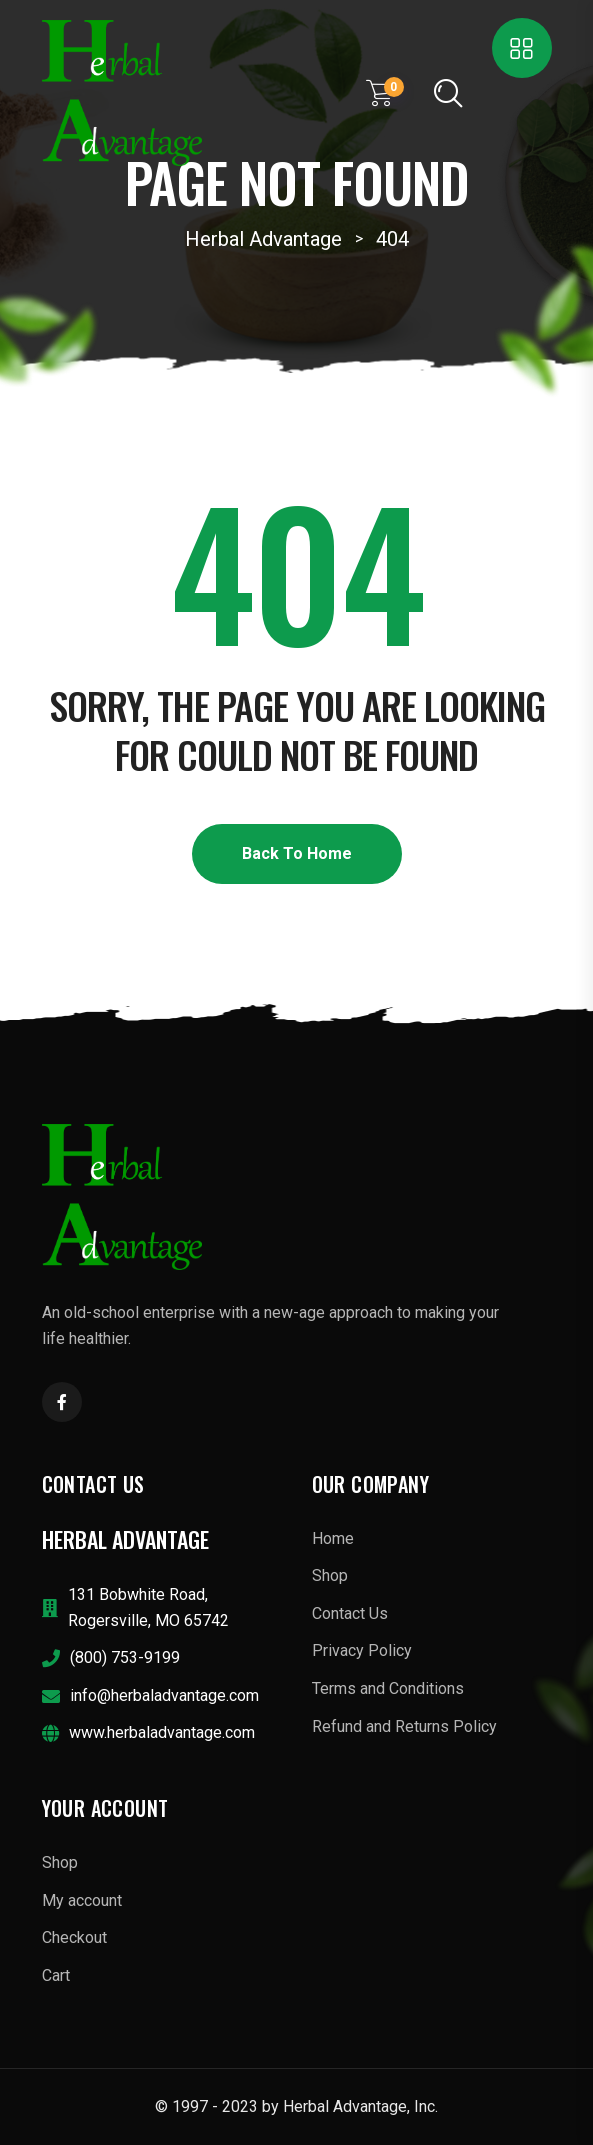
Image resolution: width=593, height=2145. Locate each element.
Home (333, 1538)
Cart (56, 1975)
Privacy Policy (362, 1650)
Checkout (74, 1937)
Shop (330, 1575)
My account (82, 1900)
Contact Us (350, 1613)
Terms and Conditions (388, 1688)
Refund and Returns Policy (404, 1726)
